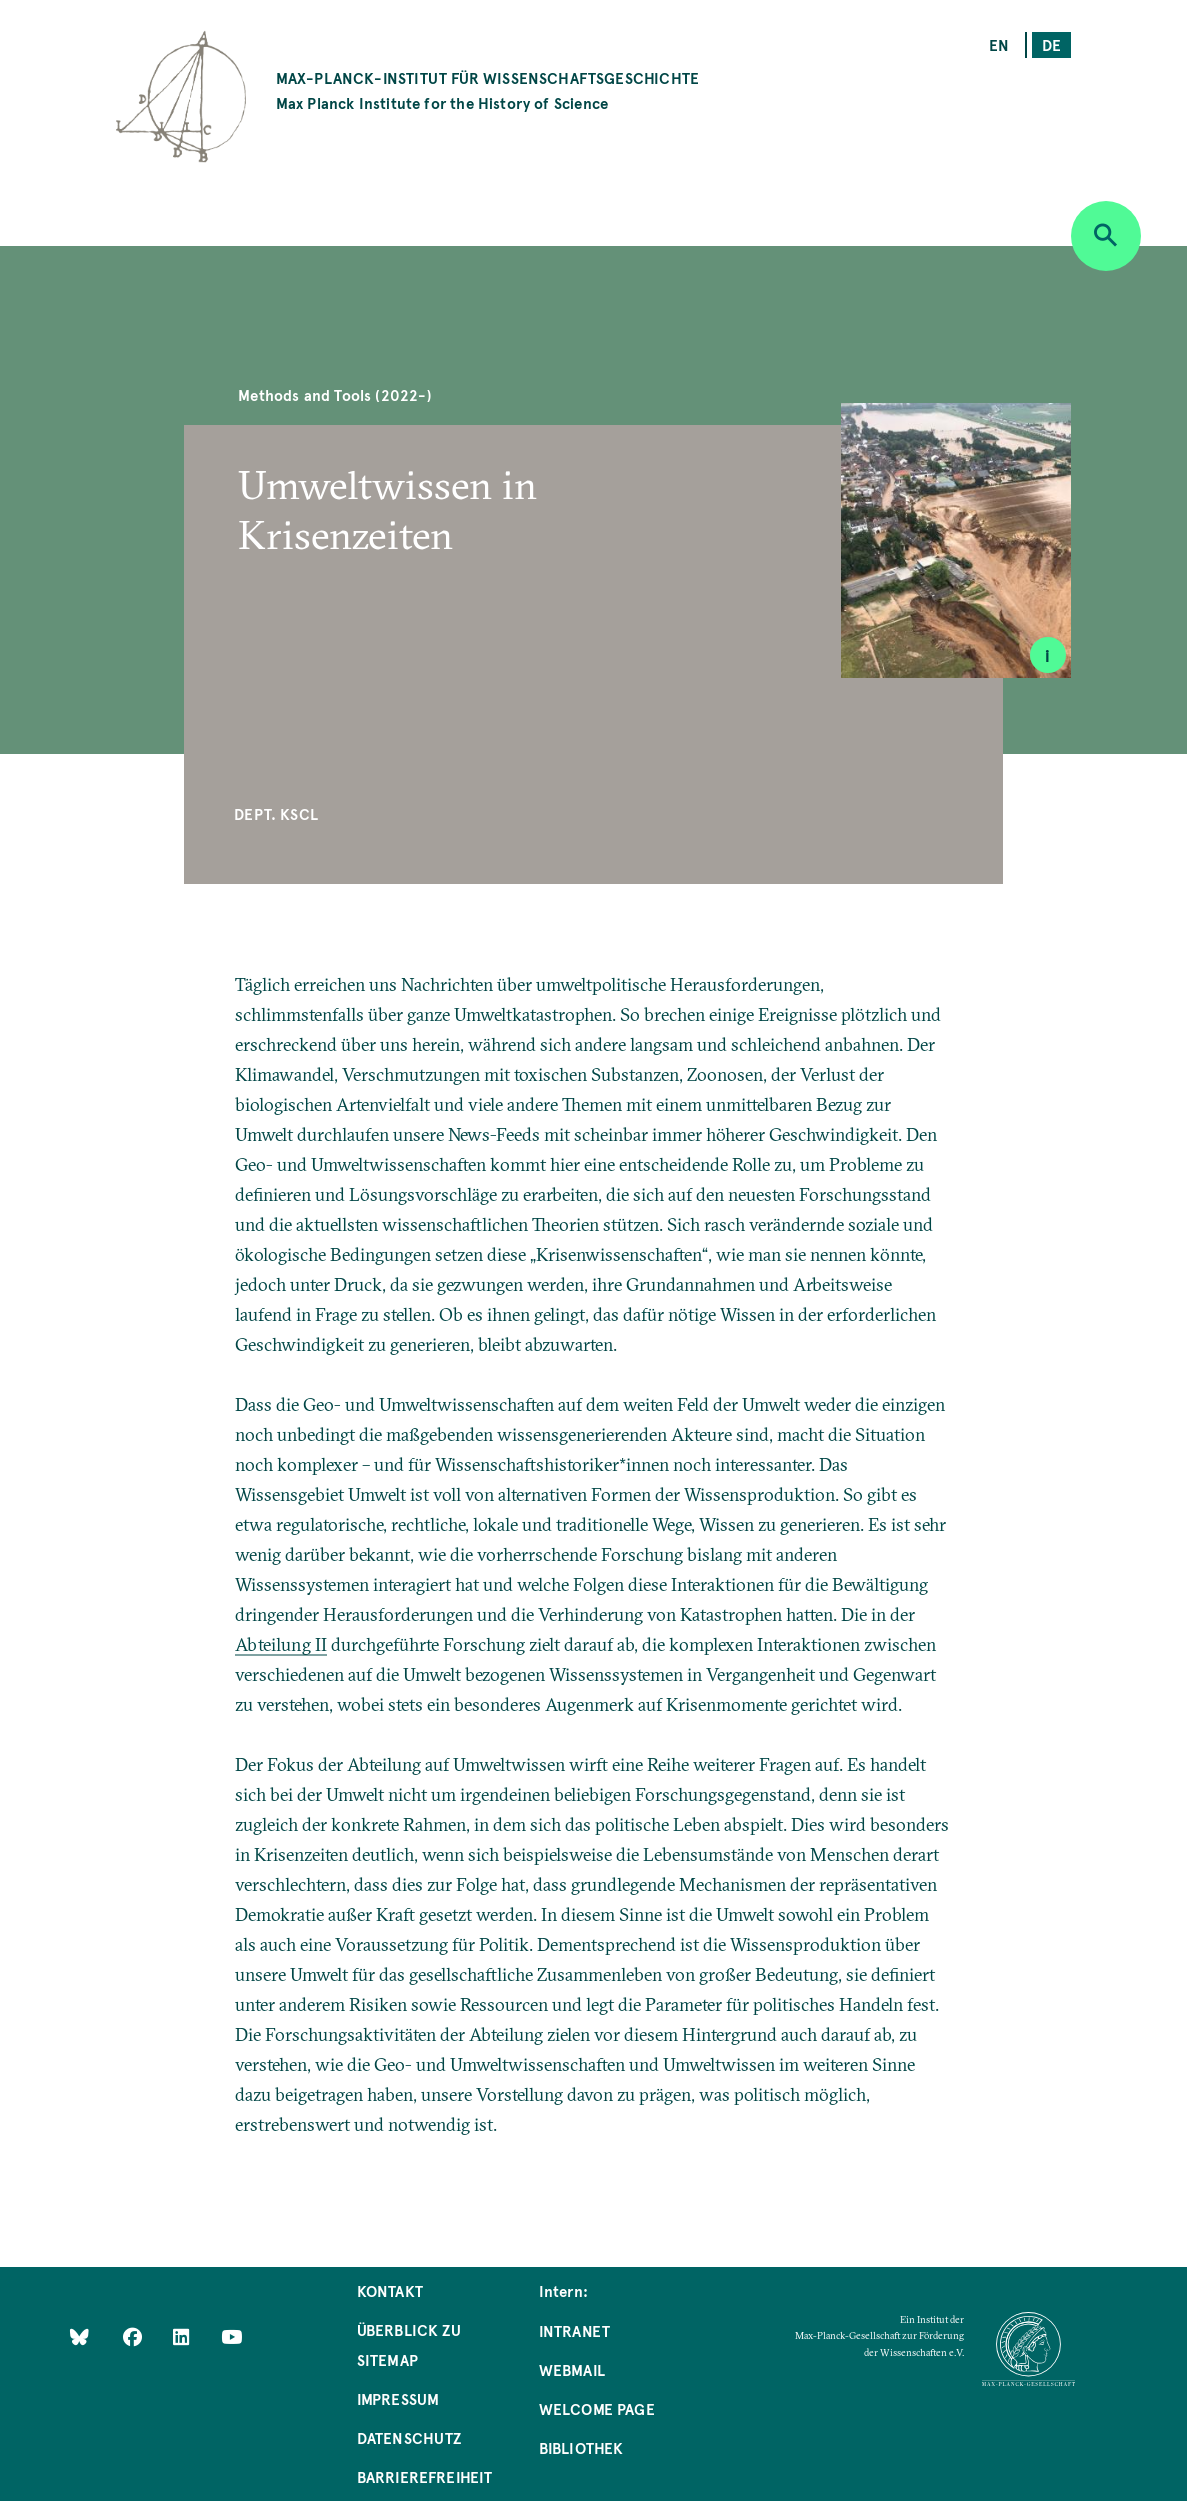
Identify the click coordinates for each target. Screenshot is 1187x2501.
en (999, 44)
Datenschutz (409, 2437)
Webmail (572, 2369)
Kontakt (390, 2290)
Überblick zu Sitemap (409, 2344)
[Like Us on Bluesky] (79, 2336)
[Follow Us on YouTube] (231, 2336)
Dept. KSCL (276, 813)
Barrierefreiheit (425, 2476)
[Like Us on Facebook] (134, 2336)
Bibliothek (581, 2447)
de (1051, 44)
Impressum (398, 2398)
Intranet (574, 2330)
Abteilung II (281, 1644)
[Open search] (1106, 236)
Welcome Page (597, 2408)
